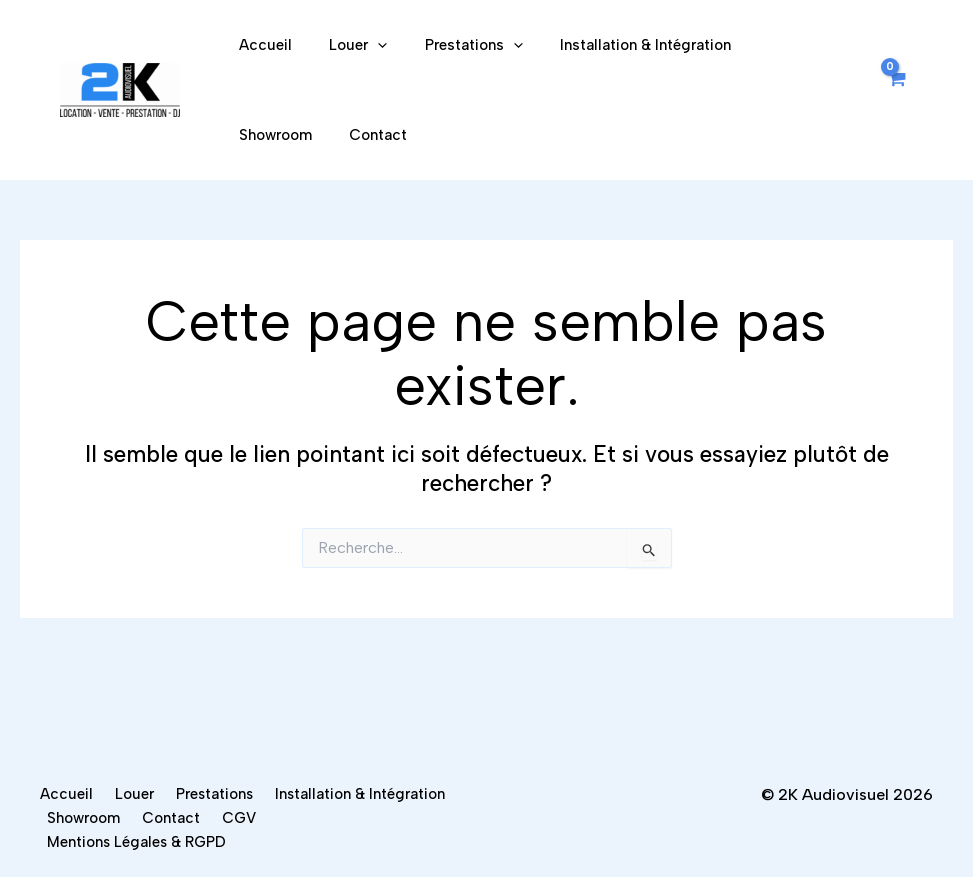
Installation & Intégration (619, 45)
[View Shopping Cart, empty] (896, 90)
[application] (366, 45)
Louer (347, 45)
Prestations (455, 45)
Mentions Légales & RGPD (194, 840)
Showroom (771, 45)
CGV (65, 840)
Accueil (261, 45)
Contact (264, 135)
